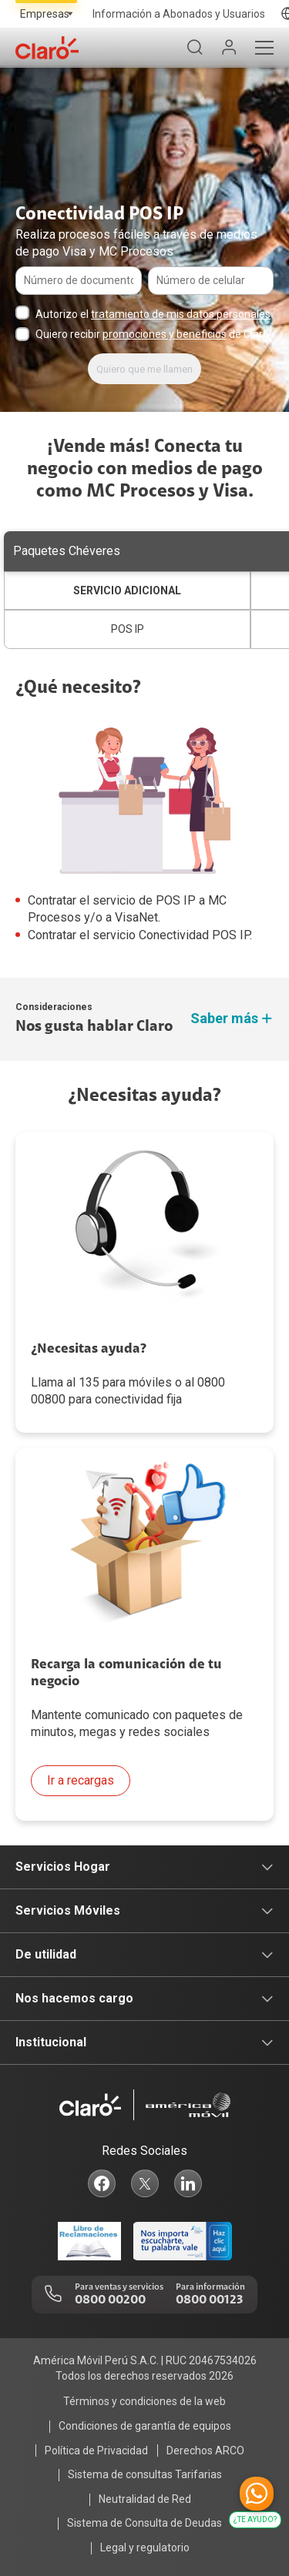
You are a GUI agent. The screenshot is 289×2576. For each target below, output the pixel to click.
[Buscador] (195, 48)
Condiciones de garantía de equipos (145, 2426)
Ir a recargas (80, 1780)
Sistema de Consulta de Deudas (144, 2523)
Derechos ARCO (205, 2450)
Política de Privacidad (96, 2450)
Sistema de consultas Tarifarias (145, 2474)
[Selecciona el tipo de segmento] (46, 14)
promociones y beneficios (164, 334)
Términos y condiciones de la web (144, 2401)
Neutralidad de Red (145, 2499)
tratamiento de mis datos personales (181, 314)
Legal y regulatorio (145, 2547)
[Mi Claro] (229, 48)
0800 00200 (110, 2300)
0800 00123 (209, 2300)
